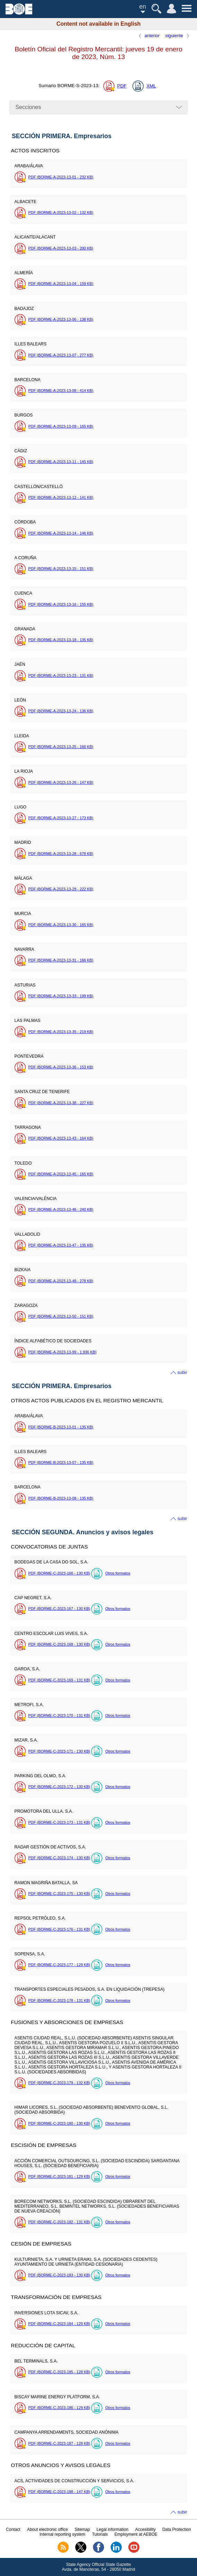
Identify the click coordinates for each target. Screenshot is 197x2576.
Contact (13, 2529)
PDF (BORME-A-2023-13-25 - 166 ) (60, 747)
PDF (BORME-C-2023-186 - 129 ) (59, 2408)
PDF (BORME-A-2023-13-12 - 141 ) (60, 497)
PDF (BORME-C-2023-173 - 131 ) (59, 1822)
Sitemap (82, 2529)
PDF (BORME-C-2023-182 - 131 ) (59, 2222)
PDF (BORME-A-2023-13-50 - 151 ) (60, 1316)
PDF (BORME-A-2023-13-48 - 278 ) (60, 1281)
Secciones (28, 107)
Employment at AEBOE (135, 2534)
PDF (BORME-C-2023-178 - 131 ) (59, 2000)
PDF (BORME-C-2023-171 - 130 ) (59, 1751)
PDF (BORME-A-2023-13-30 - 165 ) (60, 925)
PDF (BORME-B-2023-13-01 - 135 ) (60, 1427)
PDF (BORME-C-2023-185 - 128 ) (59, 2372)
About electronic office (47, 2529)
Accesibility (145, 2529)
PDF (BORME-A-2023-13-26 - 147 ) (60, 782)
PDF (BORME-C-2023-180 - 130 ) (59, 2123)
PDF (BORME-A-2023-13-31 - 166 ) (60, 960)
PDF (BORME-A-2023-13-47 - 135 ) (60, 1245)
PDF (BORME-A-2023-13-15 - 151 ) (60, 569)
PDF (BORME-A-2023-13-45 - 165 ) (60, 1174)
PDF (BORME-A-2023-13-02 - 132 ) (60, 212)
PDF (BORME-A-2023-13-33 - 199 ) (60, 996)
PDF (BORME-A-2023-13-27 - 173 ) (60, 818)
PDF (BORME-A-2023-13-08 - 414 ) (60, 390)
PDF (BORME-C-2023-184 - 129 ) (59, 2324)
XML (151, 86)
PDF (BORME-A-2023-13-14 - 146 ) (60, 533)
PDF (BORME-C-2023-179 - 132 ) (59, 2083)
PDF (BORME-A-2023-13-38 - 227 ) (60, 1103)
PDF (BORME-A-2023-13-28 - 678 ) (60, 853)
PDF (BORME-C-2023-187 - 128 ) (59, 2443)
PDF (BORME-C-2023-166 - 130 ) (59, 1573)
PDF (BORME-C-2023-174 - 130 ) (59, 1858)
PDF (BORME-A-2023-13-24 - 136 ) (60, 711)
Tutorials (100, 2534)
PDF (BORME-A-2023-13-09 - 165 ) (60, 426)
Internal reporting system (62, 2534)
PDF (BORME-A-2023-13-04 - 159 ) (60, 284)
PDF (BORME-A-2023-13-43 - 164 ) (60, 1138)
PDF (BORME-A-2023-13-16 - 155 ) (60, 604)
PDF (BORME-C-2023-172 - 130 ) (59, 1787)
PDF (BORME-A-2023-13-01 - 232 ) (60, 177)
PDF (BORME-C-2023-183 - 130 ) (59, 2275)
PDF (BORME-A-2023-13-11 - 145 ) (60, 462)
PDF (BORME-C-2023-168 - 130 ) (59, 1644)
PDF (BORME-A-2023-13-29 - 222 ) (60, 889)
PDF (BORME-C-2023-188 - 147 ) (59, 2492)
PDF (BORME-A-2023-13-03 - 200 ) (60, 248)
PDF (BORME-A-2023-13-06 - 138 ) (60, 319)
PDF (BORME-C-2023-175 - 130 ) (59, 1893)
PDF (122, 86)
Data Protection (176, 2529)
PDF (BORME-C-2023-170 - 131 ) (59, 1715)
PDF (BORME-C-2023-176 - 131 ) (59, 1929)
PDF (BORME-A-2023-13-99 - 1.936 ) (62, 1352)
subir (182, 1372)
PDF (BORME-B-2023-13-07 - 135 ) (60, 1462)
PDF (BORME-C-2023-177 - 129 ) (59, 1965)
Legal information (112, 2529)
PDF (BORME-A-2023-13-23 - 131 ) (60, 675)
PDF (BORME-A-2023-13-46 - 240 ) (60, 1209)
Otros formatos (117, 1573)
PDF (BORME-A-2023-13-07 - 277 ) (60, 355)
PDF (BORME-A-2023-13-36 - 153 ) (60, 1067)
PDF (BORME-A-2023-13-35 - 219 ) (60, 1032)
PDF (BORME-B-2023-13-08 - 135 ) (60, 1498)
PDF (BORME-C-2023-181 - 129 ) (59, 2176)
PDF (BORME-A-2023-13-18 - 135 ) (60, 640)
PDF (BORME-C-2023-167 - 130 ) (59, 1608)
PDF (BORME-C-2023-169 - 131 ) (59, 1680)
